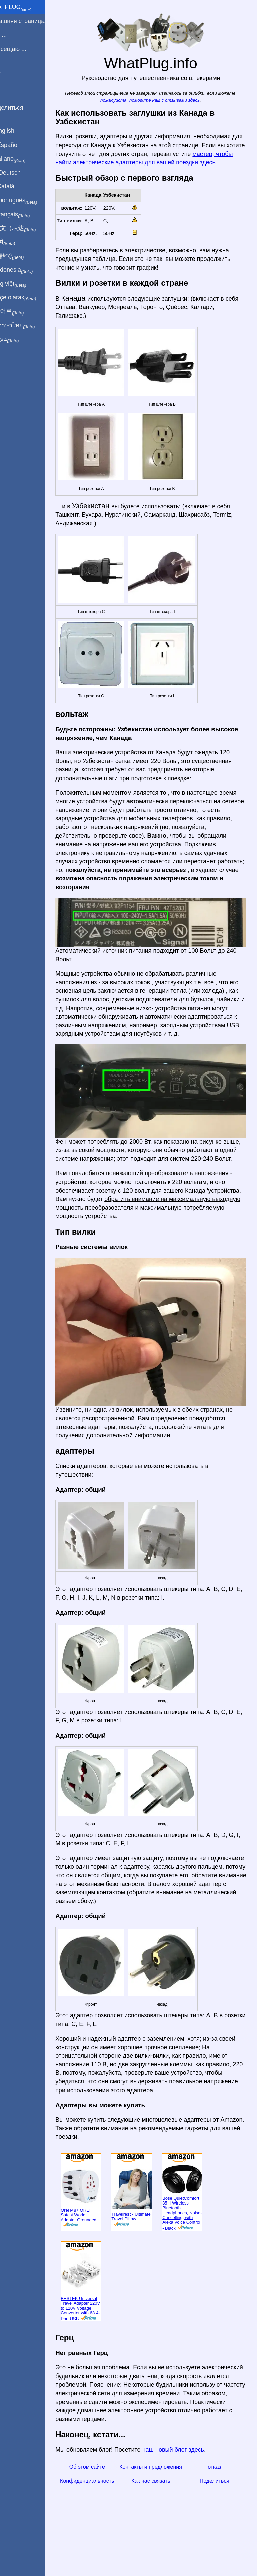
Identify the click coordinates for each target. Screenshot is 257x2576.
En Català (17, 186)
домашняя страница (32, 21)
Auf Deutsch (20, 172)
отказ (217, 2495)
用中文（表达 (28, 228)
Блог (10, 73)
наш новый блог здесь (189, 2477)
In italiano (22, 159)
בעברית (19, 339)
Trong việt (23, 284)
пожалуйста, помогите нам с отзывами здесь (158, 100)
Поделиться (217, 2517)
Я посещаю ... (23, 49)
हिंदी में (17, 242)
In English (17, 130)
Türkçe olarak (28, 297)
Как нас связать (158, 2517)
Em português (28, 200)
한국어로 (21, 311)
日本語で (21, 256)
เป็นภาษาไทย (27, 325)
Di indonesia (26, 270)
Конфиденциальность (100, 2517)
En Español (19, 144)
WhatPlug (25, 8)
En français (25, 214)
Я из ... (13, 35)
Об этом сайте (100, 2495)
